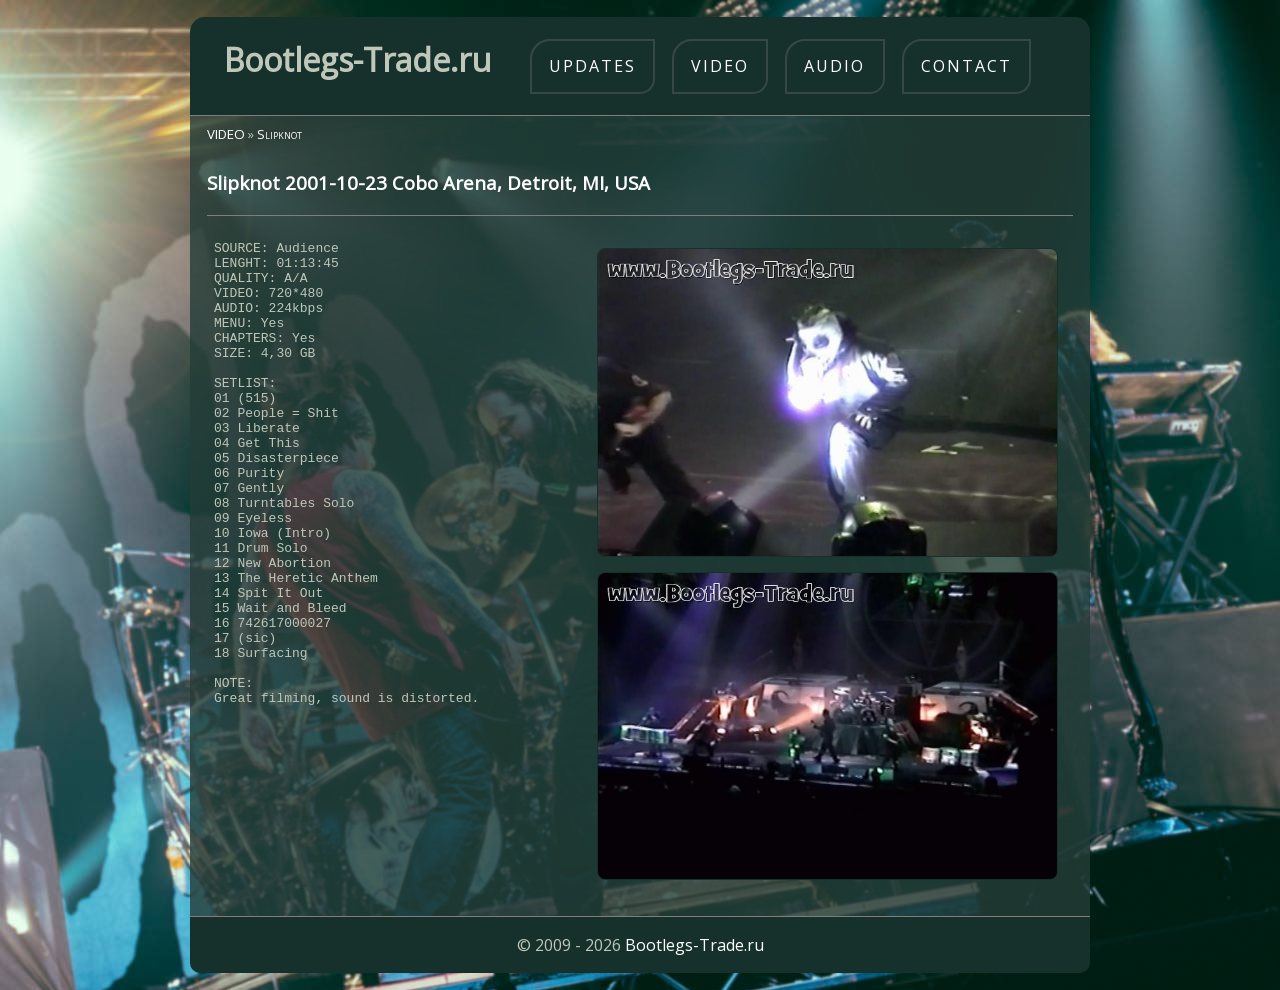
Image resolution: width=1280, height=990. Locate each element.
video (720, 66)
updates (592, 66)
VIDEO (226, 134)
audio (834, 66)
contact (966, 66)
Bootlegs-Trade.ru (694, 945)
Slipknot (279, 134)
